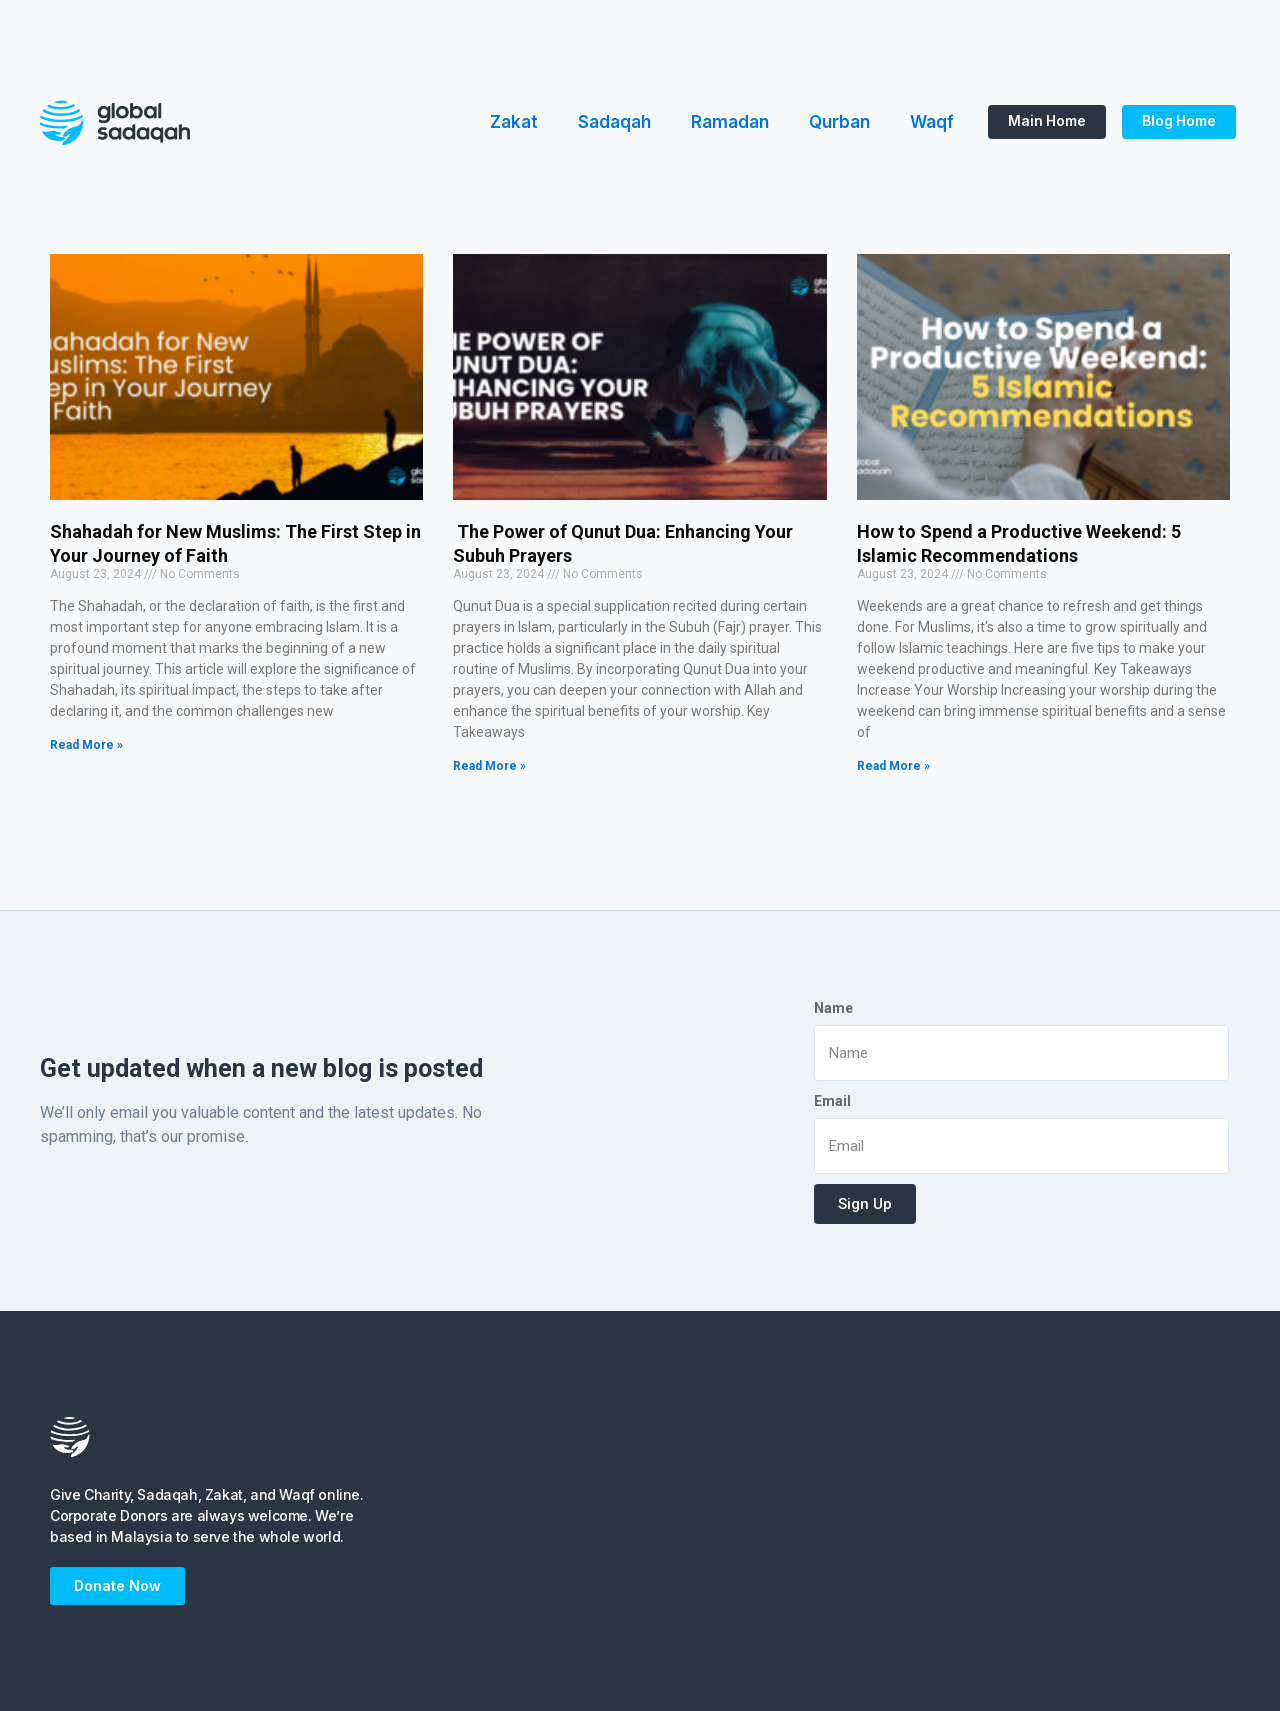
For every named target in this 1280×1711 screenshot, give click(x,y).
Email (832, 1101)
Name (833, 1008)
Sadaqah (614, 122)
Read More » (86, 745)
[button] (1045, 122)
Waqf (932, 122)
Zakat (514, 122)
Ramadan (730, 122)
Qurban (839, 122)
